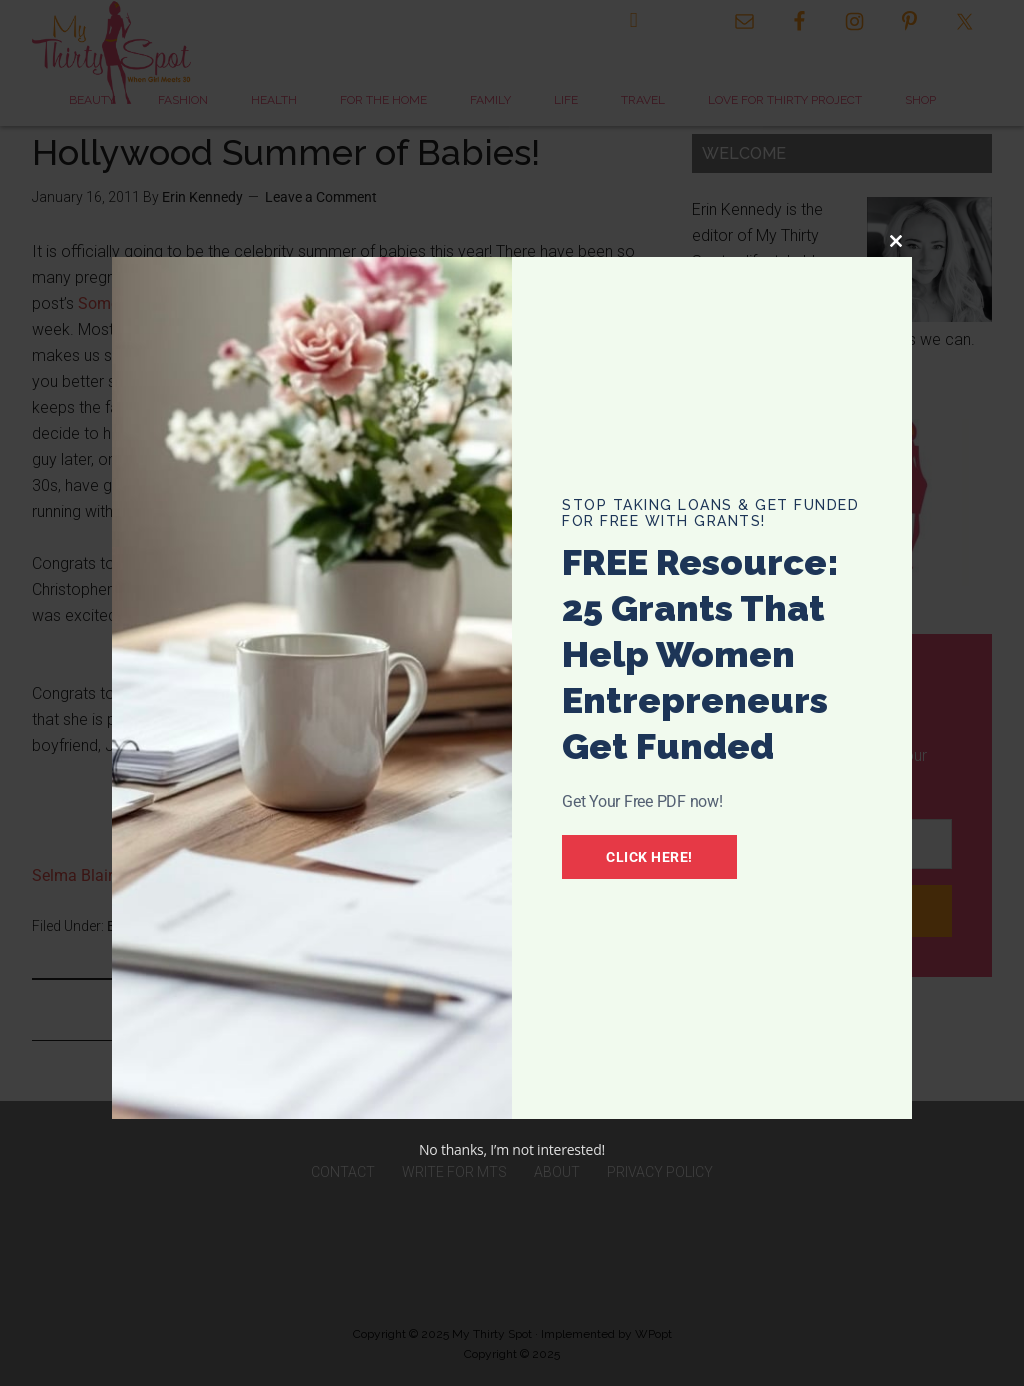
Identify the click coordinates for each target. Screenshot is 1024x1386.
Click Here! (652, 857)
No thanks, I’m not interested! (512, 1149)
